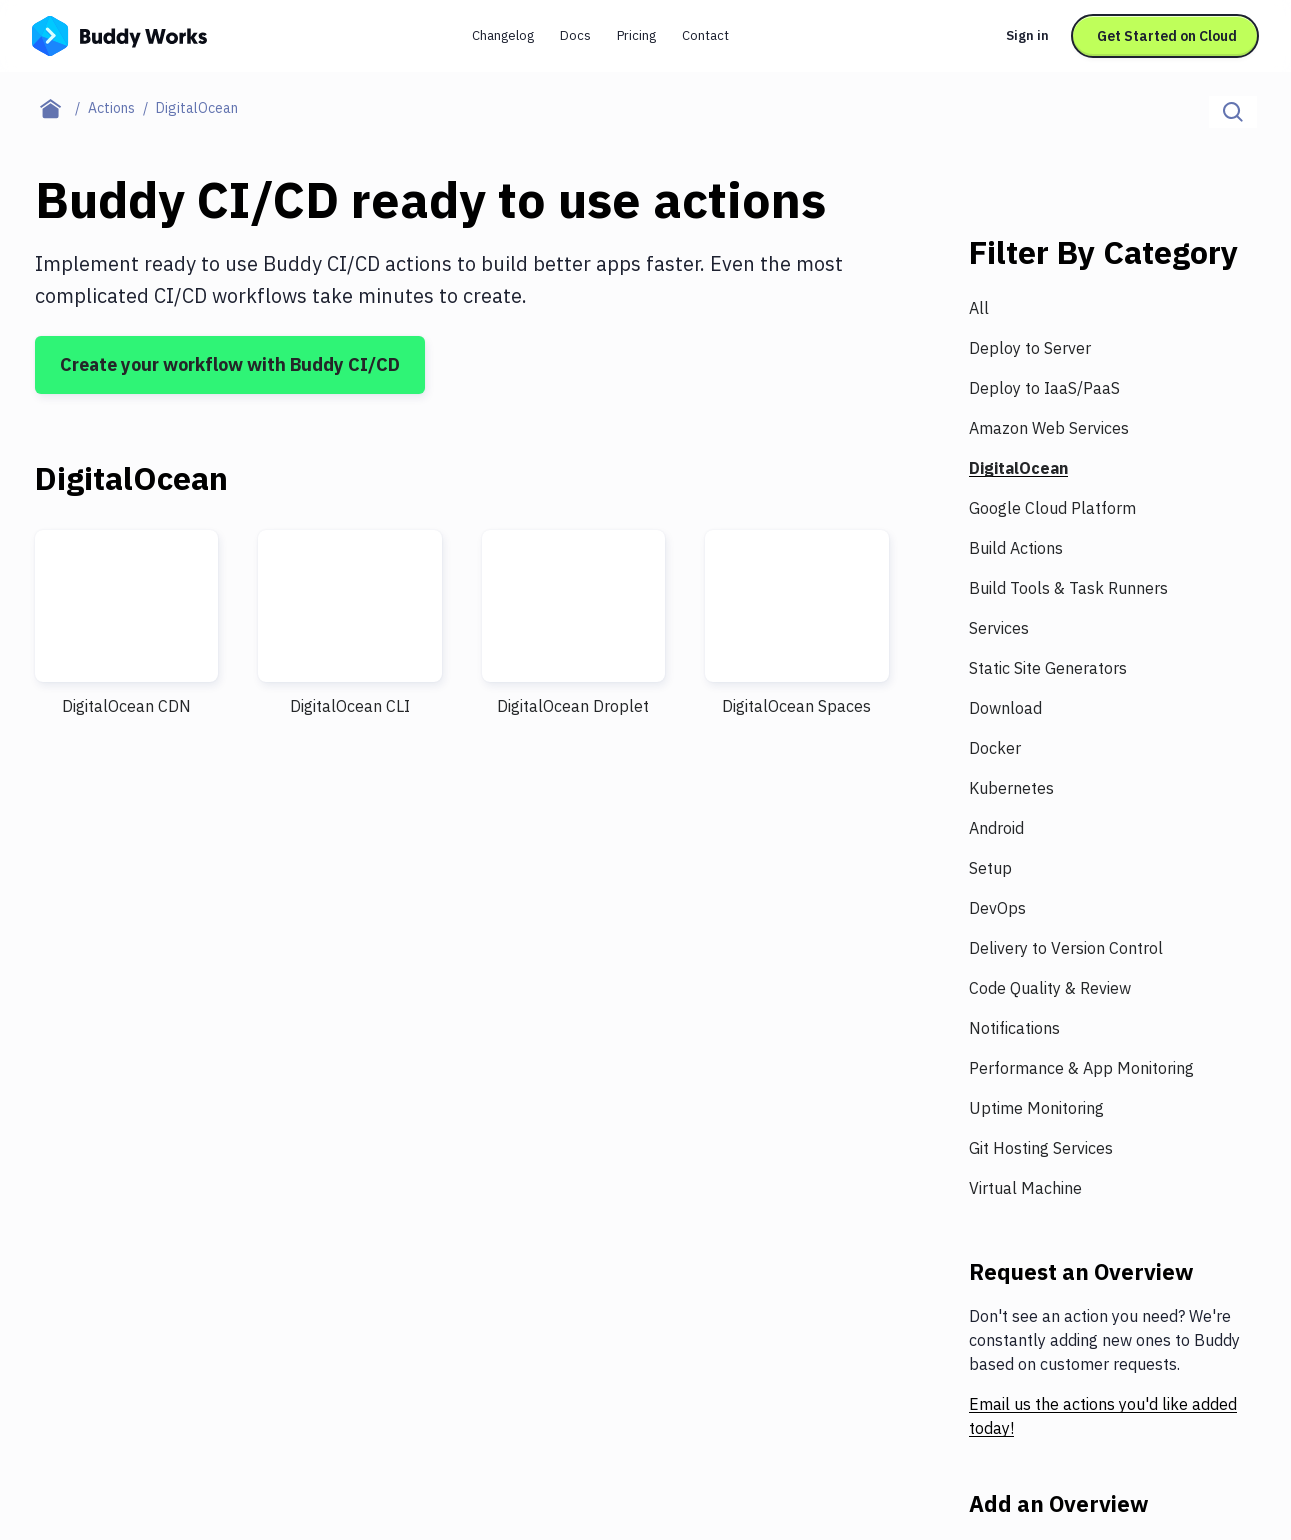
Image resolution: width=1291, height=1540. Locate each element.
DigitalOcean (1018, 468)
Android (996, 828)
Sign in (1027, 35)
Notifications (1014, 1028)
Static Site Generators (1048, 668)
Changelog (503, 35)
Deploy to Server (1030, 348)
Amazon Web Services (1049, 428)
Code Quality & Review (1050, 988)
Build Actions (1016, 548)
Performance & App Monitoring (1081, 1068)
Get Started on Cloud (1167, 36)
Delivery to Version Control (1066, 948)
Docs (575, 35)
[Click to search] (1233, 112)
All (979, 308)
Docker (995, 748)
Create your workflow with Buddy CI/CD (230, 364)
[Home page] (61, 108)
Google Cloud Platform (1052, 508)
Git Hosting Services (1041, 1148)
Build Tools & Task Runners (1068, 588)
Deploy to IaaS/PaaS (1044, 388)
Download (1005, 708)
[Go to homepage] (119, 34)
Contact (705, 35)
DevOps (997, 908)
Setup (990, 868)
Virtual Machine (1025, 1188)
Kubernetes (1011, 788)
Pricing (636, 35)
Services (999, 628)
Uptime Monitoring (1036, 1108)
